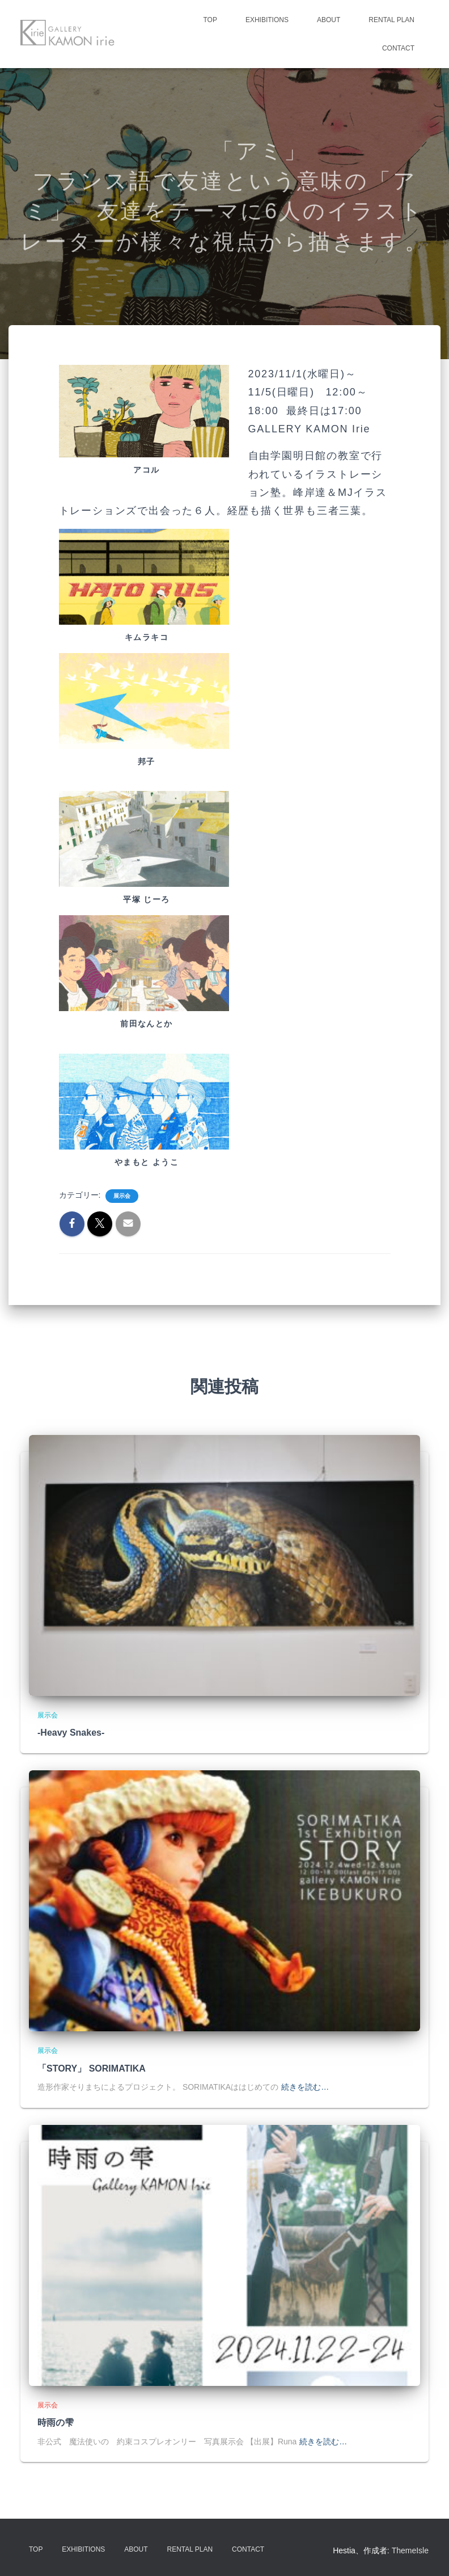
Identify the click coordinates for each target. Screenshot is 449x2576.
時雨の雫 (55, 2422)
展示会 (121, 1196)
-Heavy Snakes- (70, 1732)
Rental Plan (391, 20)
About (328, 20)
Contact (398, 48)
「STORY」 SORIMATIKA (91, 2068)
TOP (210, 20)
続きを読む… (305, 2086)
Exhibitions (267, 20)
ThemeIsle (410, 2550)
